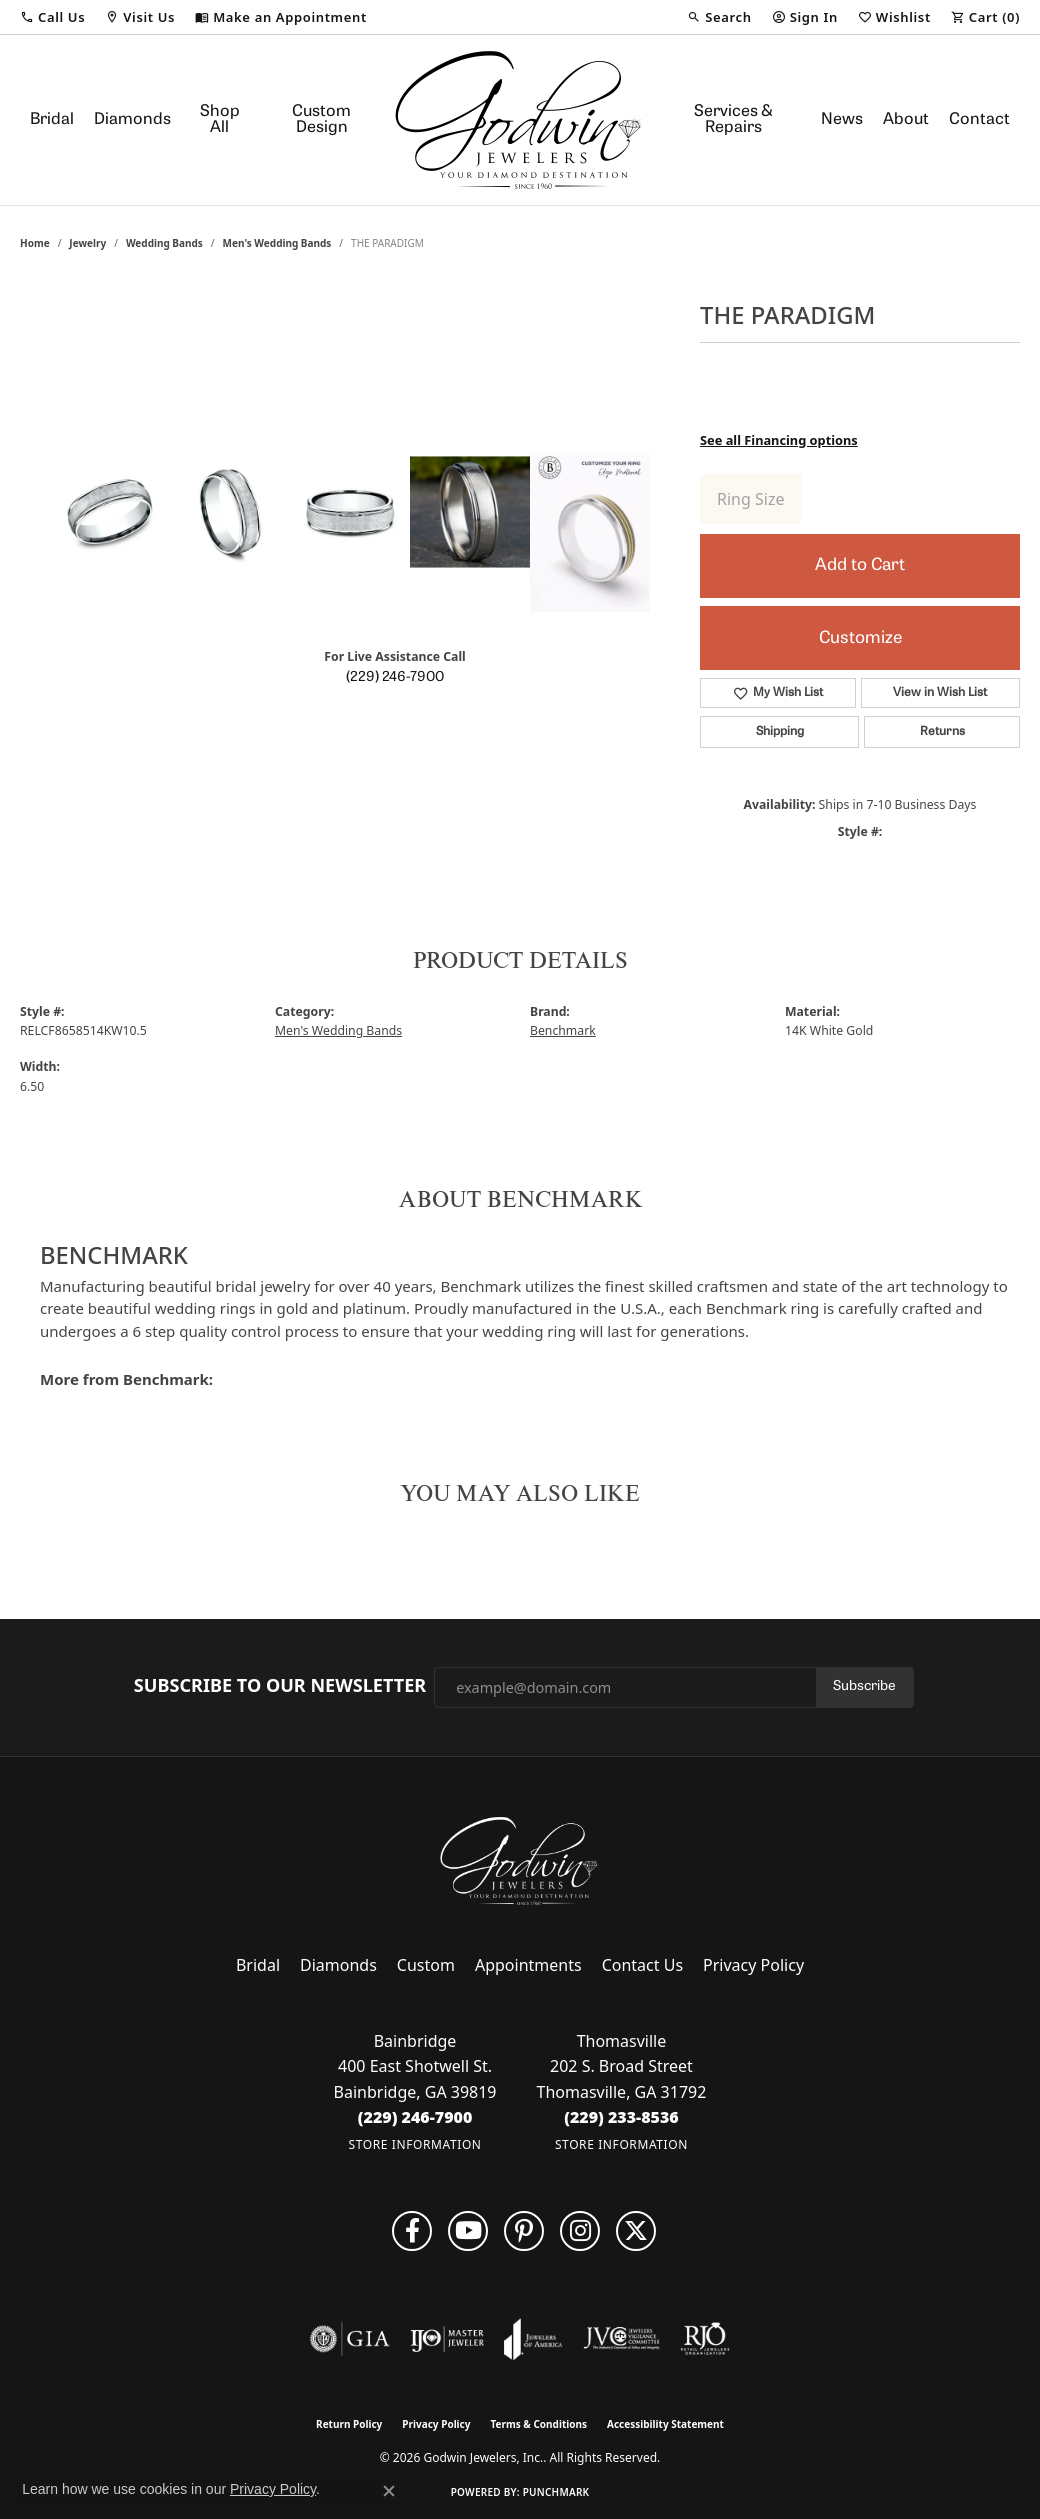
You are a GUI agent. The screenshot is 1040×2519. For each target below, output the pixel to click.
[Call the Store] (415, 2117)
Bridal (52, 120)
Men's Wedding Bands (277, 243)
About (906, 120)
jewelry (87, 243)
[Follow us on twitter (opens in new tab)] (636, 2231)
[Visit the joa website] (533, 2339)
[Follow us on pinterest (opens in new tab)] (524, 2231)
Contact (979, 120)
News (842, 120)
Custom (426, 1965)
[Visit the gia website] (350, 2339)
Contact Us (642, 1965)
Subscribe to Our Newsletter (280, 1686)
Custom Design (321, 120)
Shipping (780, 732)
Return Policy (349, 2424)
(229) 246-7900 (395, 677)
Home (35, 243)
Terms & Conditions (538, 2424)
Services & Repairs (733, 120)
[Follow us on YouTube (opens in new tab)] (468, 2231)
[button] (52, 17)
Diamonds (132, 120)
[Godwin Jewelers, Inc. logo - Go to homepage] (520, 120)
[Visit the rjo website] (705, 2339)
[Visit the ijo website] (447, 2339)
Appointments (528, 1965)
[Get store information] (415, 2144)
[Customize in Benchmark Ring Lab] (590, 532)
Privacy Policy (753, 1965)
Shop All (220, 120)
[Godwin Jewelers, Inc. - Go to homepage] (520, 1861)
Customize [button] (860, 638)
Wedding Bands (164, 243)
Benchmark (563, 1030)
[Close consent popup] (389, 2491)
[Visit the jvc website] (622, 2339)
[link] (281, 17)
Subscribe (864, 1686)
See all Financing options (779, 440)
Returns (942, 732)
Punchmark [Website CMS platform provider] (556, 2492)
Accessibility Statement (665, 2424)
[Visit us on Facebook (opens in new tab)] (412, 2231)
